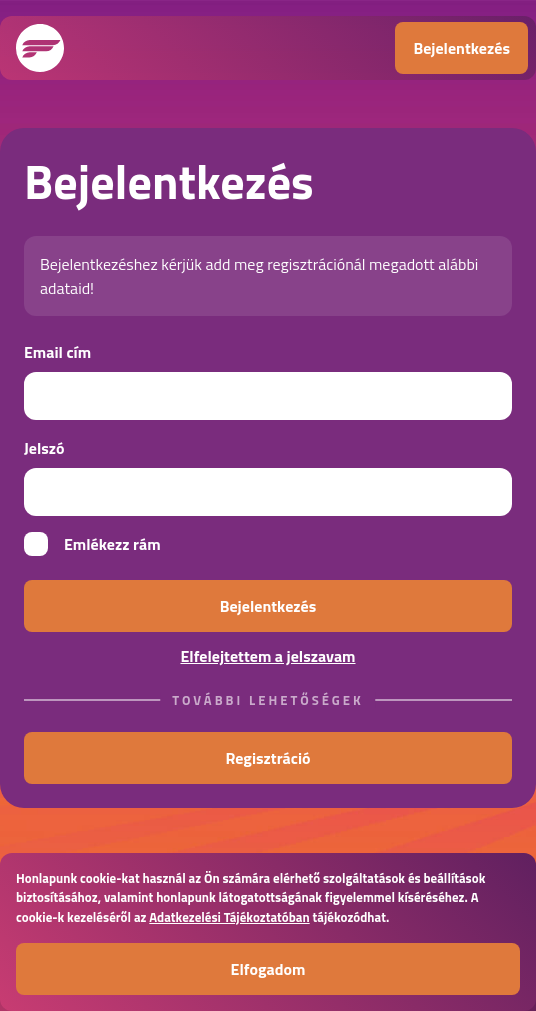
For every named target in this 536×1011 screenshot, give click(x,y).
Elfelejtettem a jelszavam (267, 656)
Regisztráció (267, 758)
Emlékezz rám (92, 544)
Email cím (57, 352)
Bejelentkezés (461, 48)
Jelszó (44, 448)
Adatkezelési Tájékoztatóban (229, 917)
